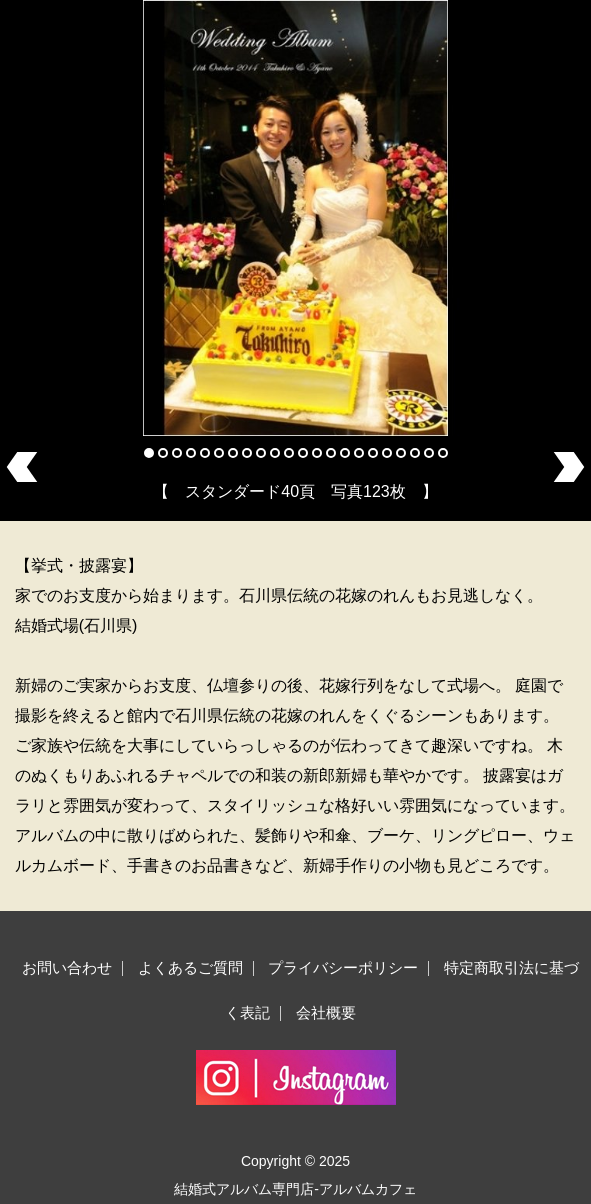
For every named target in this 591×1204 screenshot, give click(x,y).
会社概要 (326, 1012)
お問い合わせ (67, 967)
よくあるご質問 (190, 967)
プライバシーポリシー (343, 967)
